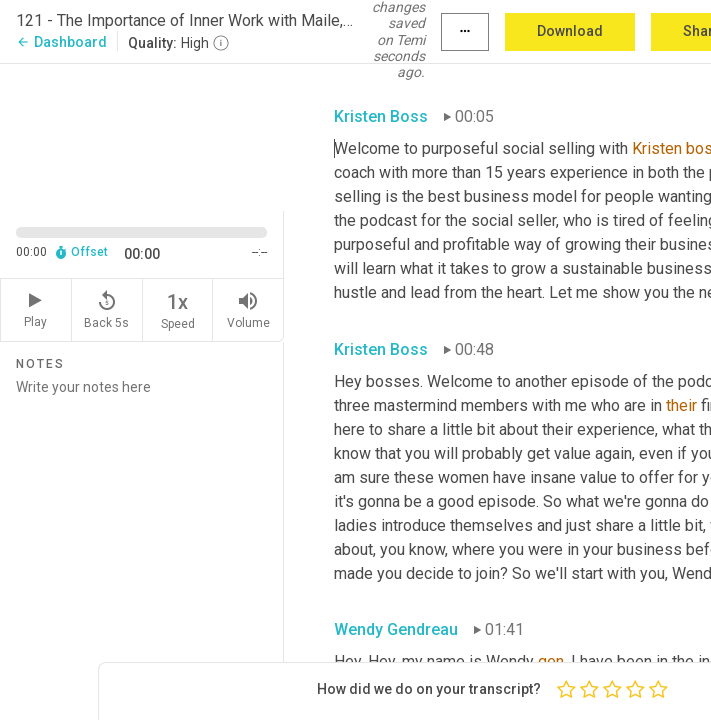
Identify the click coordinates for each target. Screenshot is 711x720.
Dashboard (61, 42)
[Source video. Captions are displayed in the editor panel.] (142, 135)
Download (570, 31)
